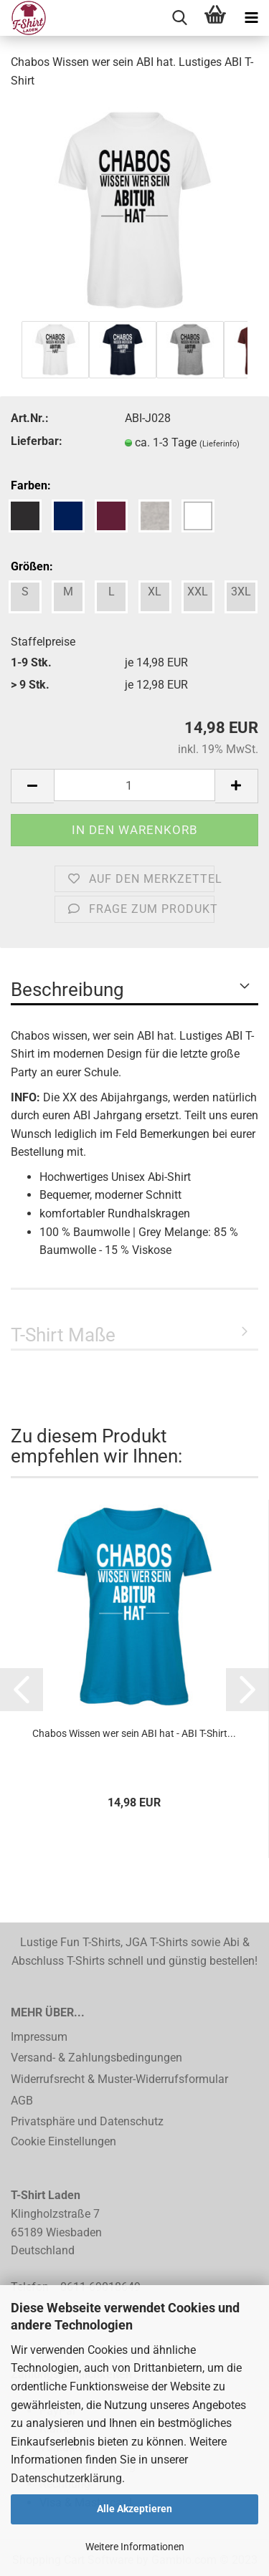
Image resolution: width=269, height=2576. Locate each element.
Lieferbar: (36, 441)
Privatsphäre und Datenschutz (87, 2121)
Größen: (32, 566)
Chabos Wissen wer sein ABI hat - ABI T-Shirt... (134, 1733)
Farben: (31, 485)
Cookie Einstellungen (63, 2141)
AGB (22, 2100)
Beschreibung (67, 989)
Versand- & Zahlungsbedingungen (96, 2057)
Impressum (39, 2037)
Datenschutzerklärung (66, 2478)
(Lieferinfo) (219, 444)
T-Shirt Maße (63, 1335)
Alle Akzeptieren (134, 2508)
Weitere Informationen (134, 2546)
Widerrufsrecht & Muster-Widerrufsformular (119, 2079)
